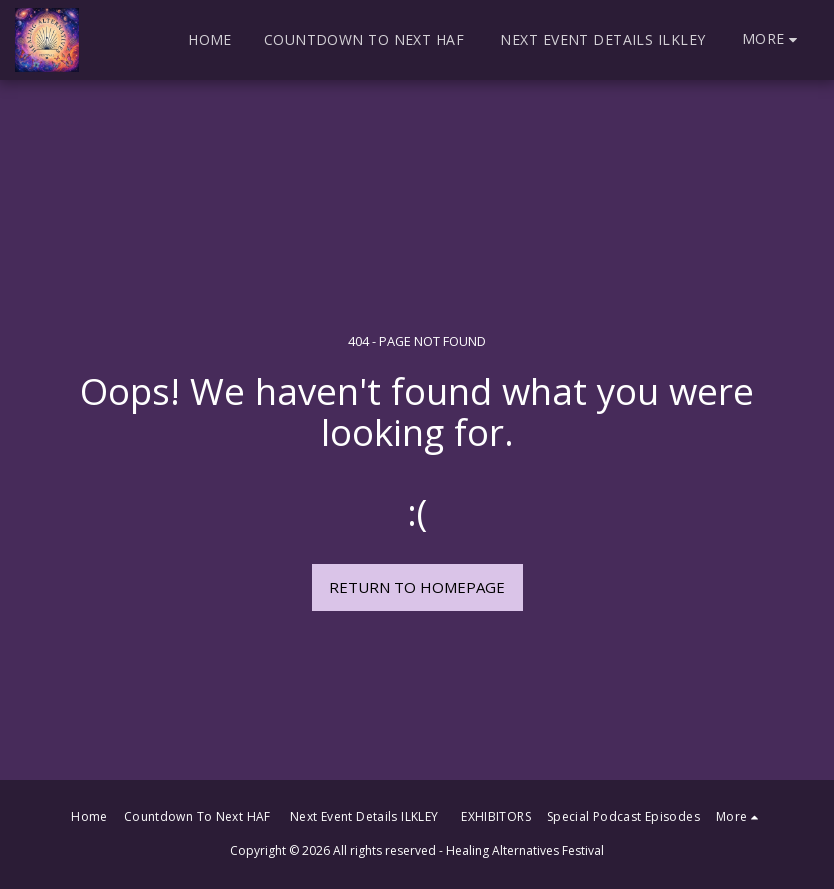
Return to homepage (417, 587)
